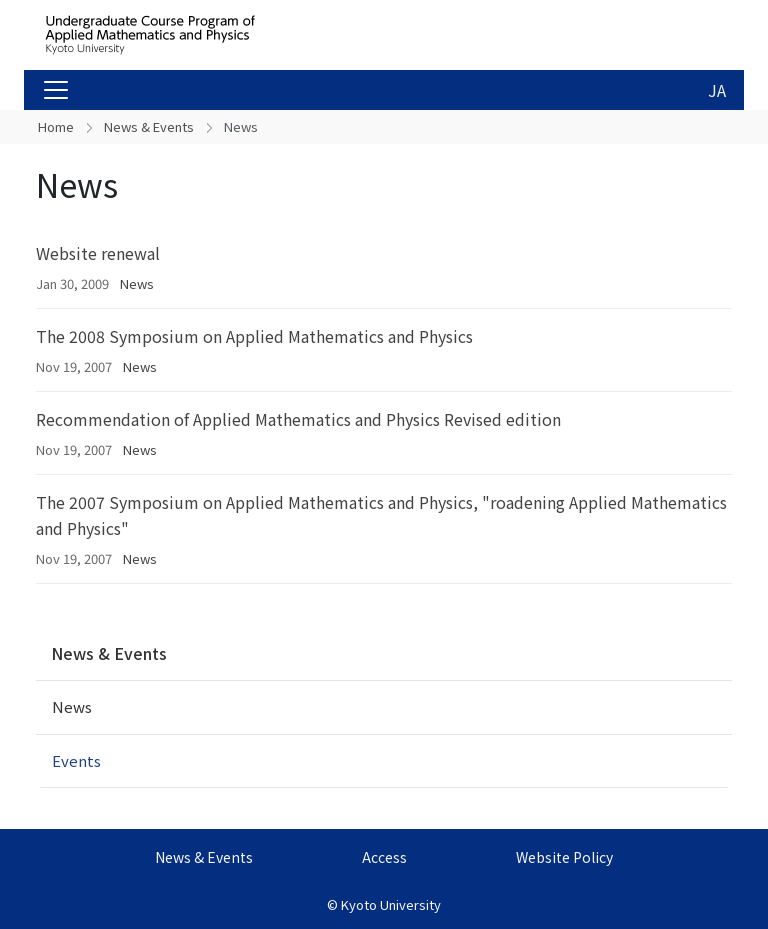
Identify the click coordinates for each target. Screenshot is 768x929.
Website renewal (98, 253)
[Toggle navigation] (56, 90)
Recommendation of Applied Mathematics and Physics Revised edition (298, 419)
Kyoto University (391, 904)
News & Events (149, 126)
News (137, 283)
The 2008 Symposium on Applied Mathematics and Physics (254, 336)
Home (56, 126)
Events (76, 760)
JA (717, 90)
